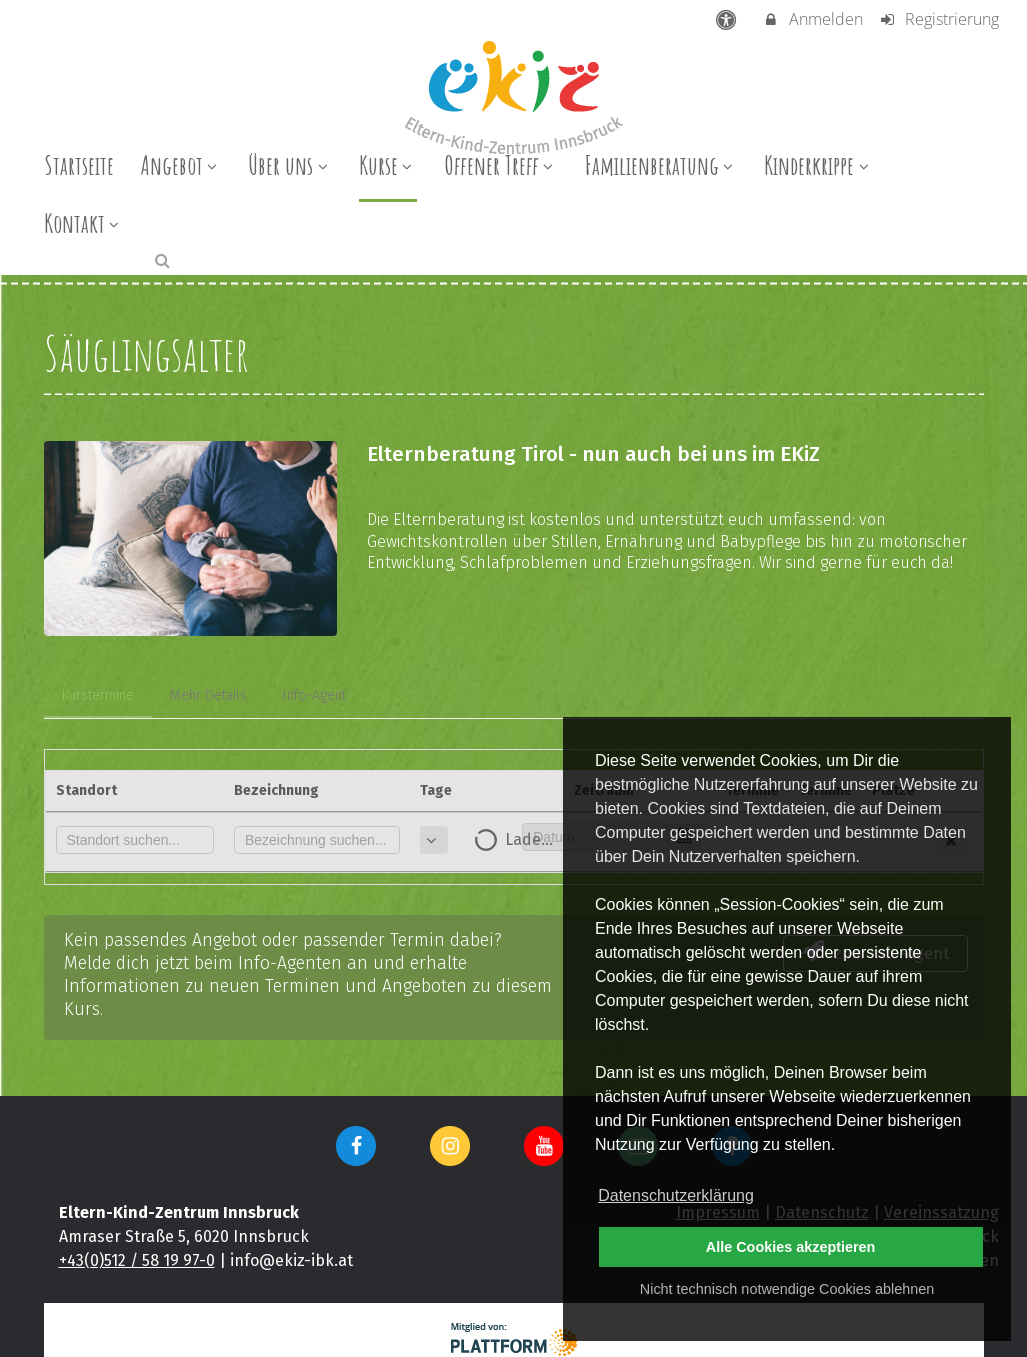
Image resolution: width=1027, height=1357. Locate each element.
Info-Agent (314, 695)
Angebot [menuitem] (181, 165)
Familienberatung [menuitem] (661, 165)
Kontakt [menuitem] (84, 223)
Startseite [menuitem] (79, 165)
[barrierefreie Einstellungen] (727, 19)
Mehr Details (208, 695)
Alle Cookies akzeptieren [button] (791, 1247)
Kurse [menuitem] (388, 165)
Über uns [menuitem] (290, 165)
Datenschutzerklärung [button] (676, 1195)
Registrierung (938, 19)
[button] (162, 259)
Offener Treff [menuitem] (501, 165)
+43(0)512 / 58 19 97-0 (137, 1260)
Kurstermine (98, 695)
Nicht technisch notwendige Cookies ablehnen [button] (787, 1289)
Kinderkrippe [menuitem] (818, 165)
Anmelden (812, 19)
